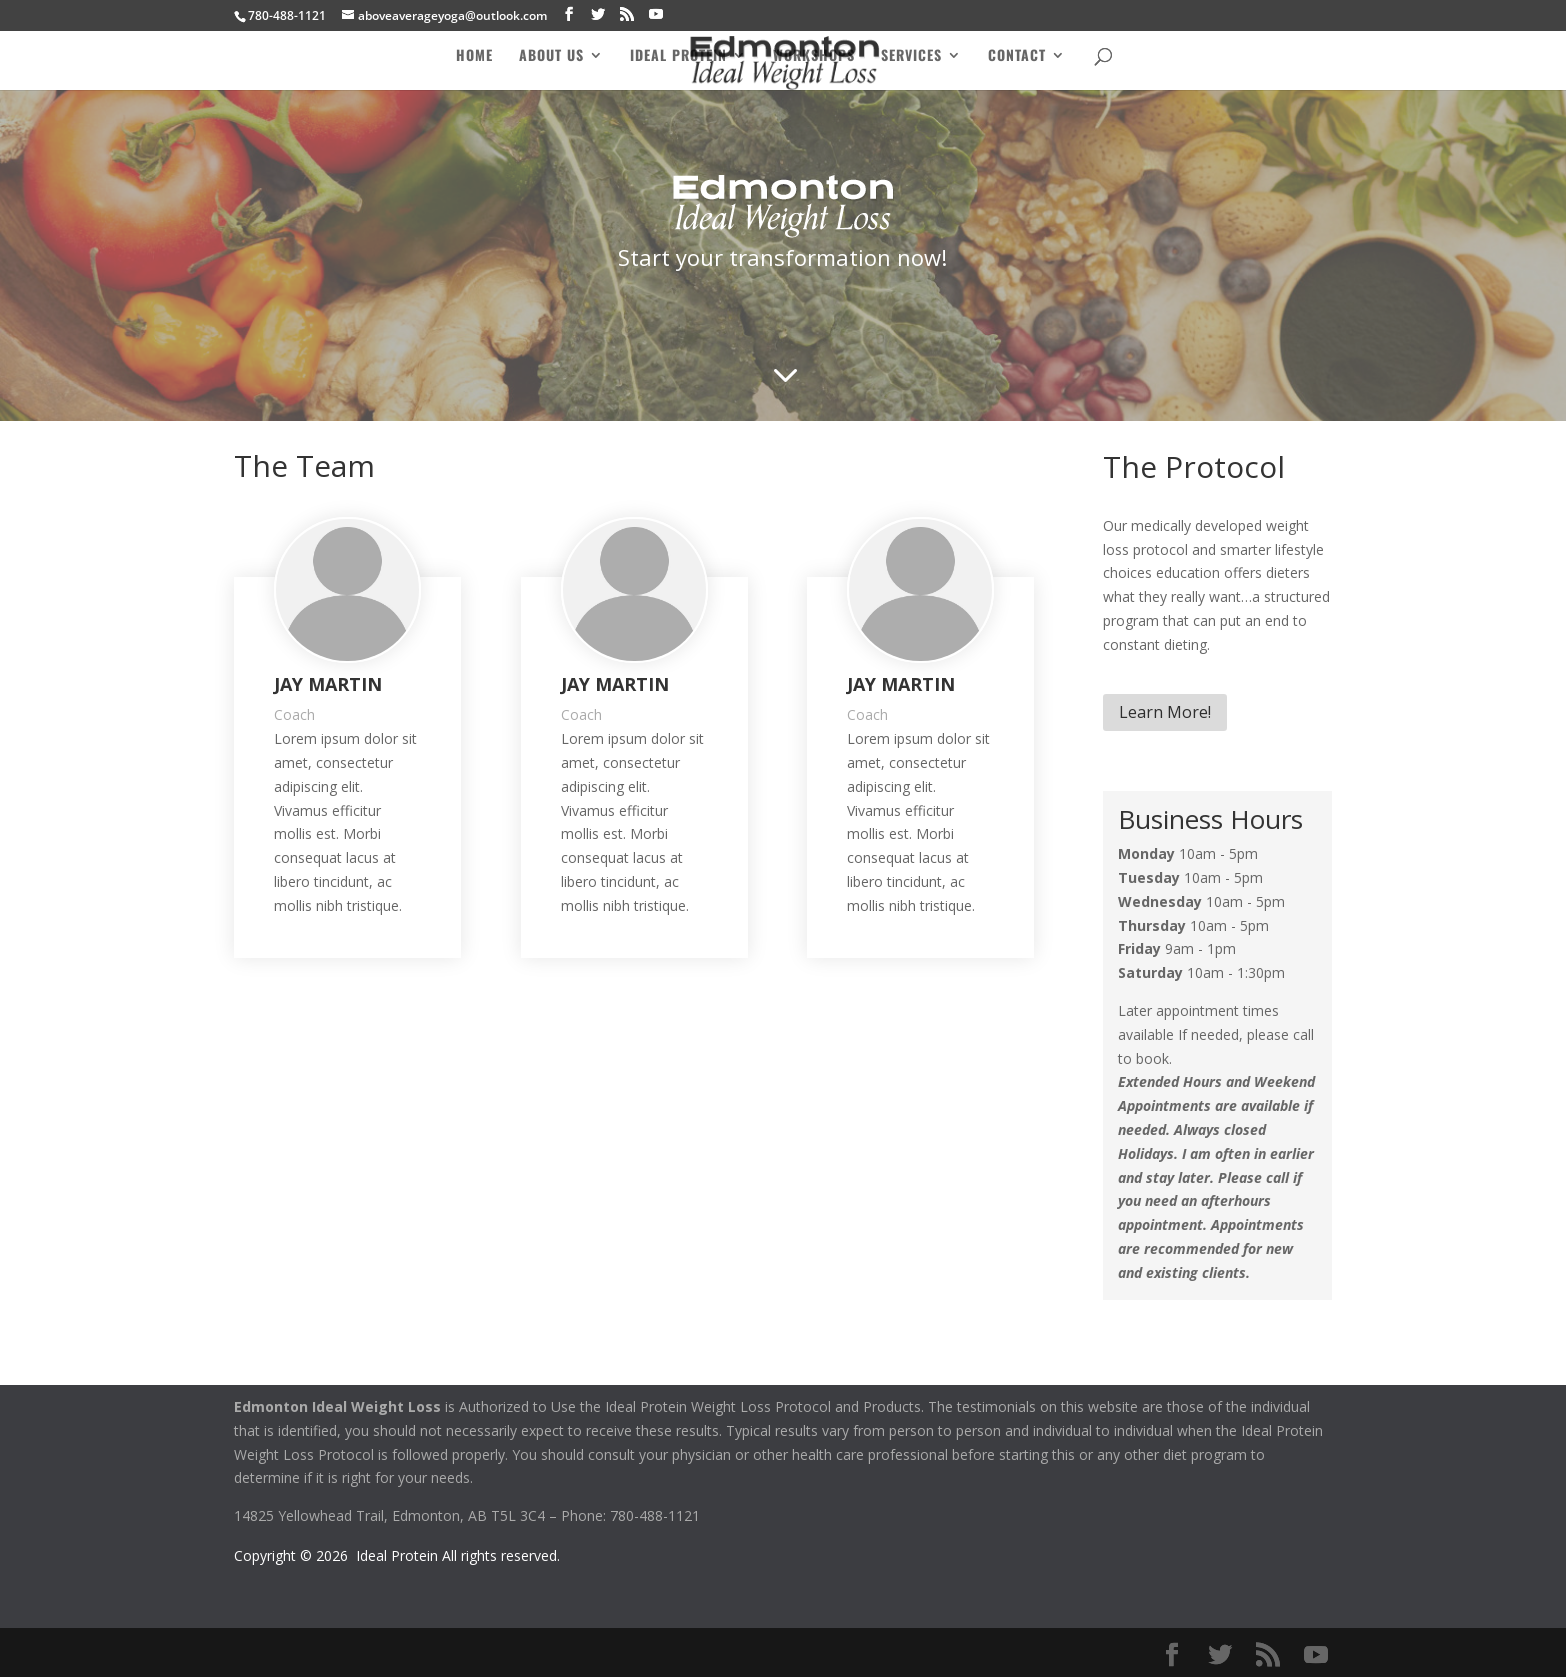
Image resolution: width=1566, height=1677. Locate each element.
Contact (1017, 56)
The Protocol (1194, 466)
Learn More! (1165, 712)
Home (474, 56)
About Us (551, 56)
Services (911, 56)
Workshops (814, 56)
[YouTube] (656, 14)
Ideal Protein (678, 56)
